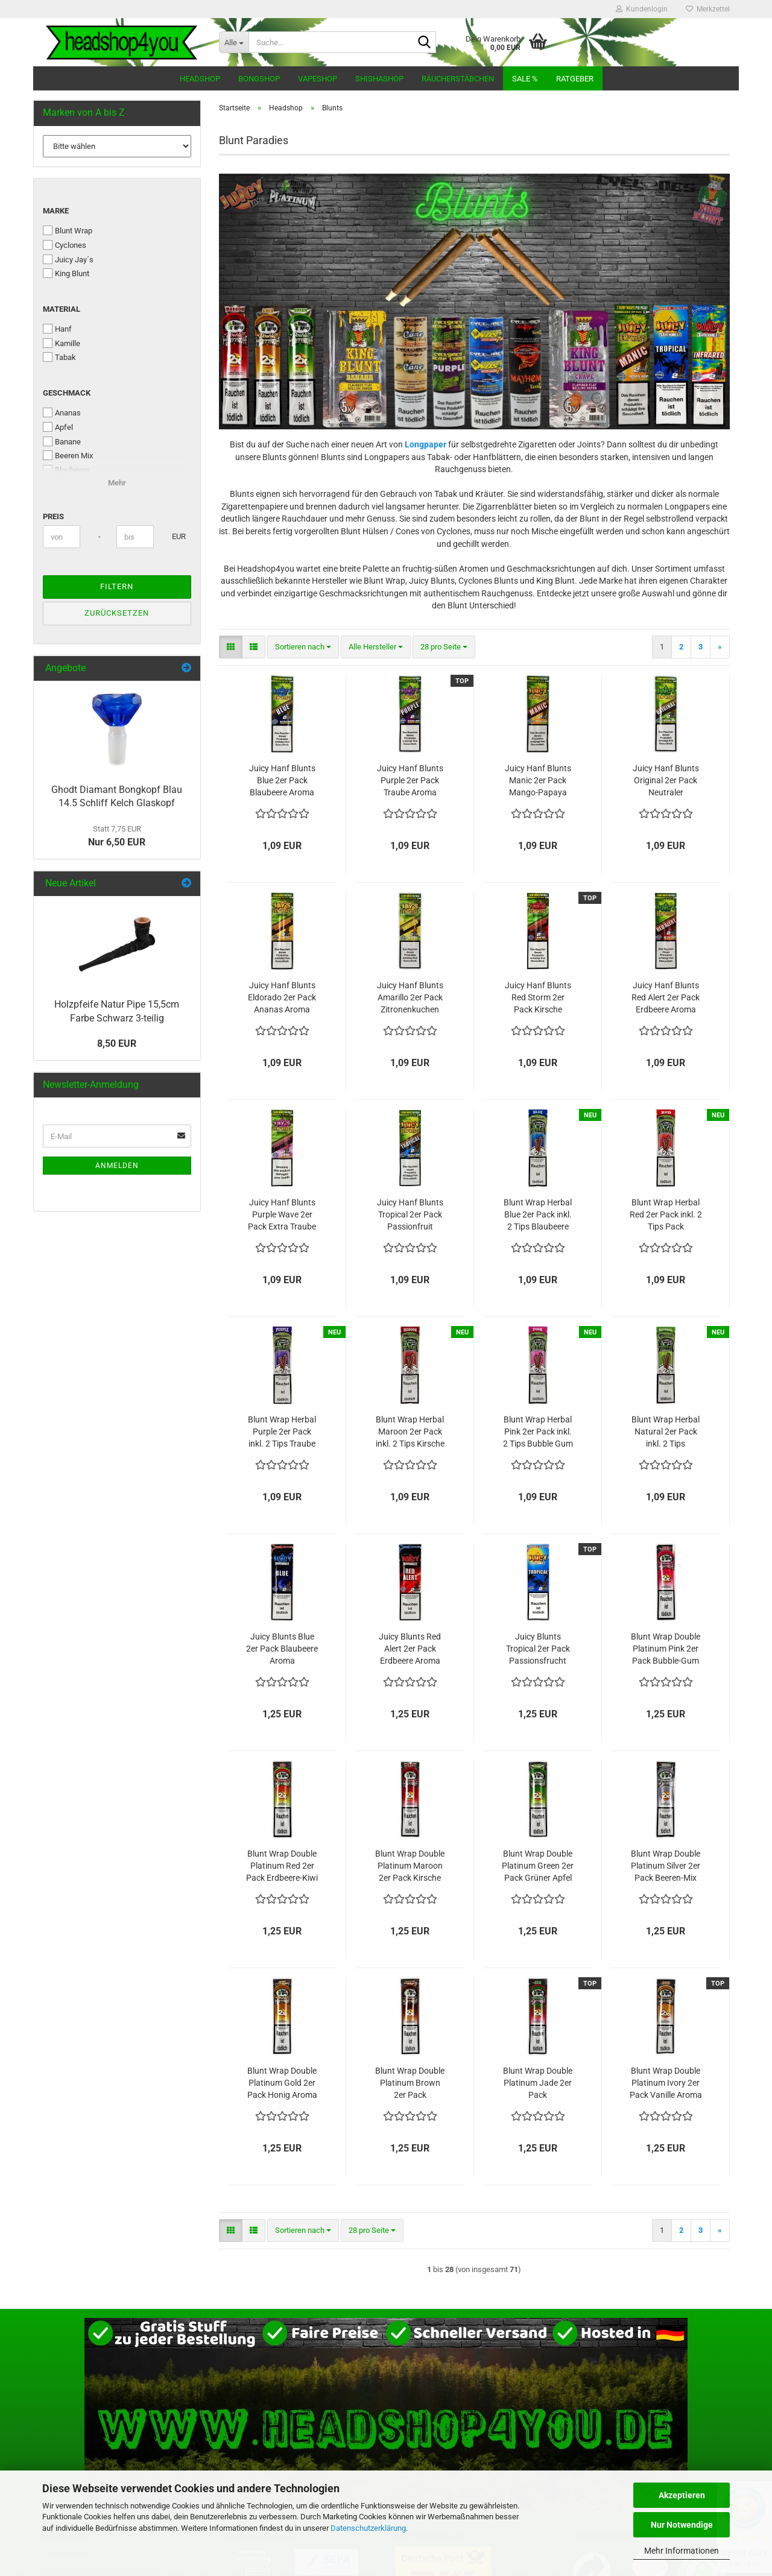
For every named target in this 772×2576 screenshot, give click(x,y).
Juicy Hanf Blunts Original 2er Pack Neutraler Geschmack (666, 780)
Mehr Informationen (681, 2550)
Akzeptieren (682, 2495)
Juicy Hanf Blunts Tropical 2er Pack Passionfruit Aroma (410, 1215)
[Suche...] (233, 42)
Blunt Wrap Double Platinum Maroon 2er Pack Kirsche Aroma (410, 1866)
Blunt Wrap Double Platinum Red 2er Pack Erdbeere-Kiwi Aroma (282, 1866)
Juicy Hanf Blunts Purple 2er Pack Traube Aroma (410, 780)
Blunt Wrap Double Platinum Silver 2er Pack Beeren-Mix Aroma (665, 1866)
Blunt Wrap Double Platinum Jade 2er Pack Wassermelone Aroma (537, 2083)
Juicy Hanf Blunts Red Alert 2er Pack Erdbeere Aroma (665, 997)
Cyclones (64, 245)
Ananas (62, 412)
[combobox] (303, 647)
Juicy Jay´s (68, 259)
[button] (230, 647)
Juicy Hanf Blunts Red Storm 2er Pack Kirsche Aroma (538, 997)
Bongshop (259, 78)
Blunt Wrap (67, 230)
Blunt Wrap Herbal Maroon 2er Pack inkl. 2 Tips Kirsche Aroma (410, 1432)
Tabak (59, 357)
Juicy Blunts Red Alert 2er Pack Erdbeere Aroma (410, 1648)
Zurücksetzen (116, 612)
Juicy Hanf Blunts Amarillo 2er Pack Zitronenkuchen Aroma (410, 997)
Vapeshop (317, 78)
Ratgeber (574, 78)
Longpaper (425, 444)
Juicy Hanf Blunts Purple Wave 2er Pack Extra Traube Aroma (282, 1215)
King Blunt (66, 273)
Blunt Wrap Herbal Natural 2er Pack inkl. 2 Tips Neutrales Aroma (665, 1432)
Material (61, 309)
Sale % (525, 78)
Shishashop (379, 78)
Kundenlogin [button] (642, 9)
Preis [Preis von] (53, 516)
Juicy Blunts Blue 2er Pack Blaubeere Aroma (282, 1648)
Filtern (116, 586)
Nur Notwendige (682, 2525)
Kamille (61, 343)
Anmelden (117, 1165)
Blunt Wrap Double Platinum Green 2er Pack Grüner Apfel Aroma (538, 1866)
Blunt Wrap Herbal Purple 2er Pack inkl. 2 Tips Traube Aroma (282, 1432)
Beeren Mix (68, 455)
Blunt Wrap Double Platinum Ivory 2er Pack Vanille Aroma (666, 2083)
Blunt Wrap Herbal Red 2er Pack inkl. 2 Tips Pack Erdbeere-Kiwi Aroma (666, 1215)
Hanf (57, 328)
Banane (62, 441)
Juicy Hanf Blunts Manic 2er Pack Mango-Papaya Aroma (538, 780)
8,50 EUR (116, 1043)
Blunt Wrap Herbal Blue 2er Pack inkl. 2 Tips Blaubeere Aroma (538, 1215)
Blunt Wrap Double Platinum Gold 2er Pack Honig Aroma (282, 2083)
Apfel (58, 427)
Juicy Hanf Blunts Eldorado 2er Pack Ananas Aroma (282, 997)
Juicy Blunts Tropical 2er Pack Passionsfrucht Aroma (538, 1649)
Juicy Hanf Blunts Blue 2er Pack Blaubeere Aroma (282, 780)
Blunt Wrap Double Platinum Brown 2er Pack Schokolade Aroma (410, 2083)
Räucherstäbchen (458, 78)
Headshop (200, 78)
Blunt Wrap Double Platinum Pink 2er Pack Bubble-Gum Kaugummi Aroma (665, 1649)
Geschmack (66, 392)
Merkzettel (708, 9)
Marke (56, 210)
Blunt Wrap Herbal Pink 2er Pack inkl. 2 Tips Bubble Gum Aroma (538, 1432)
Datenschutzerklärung (368, 2528)
